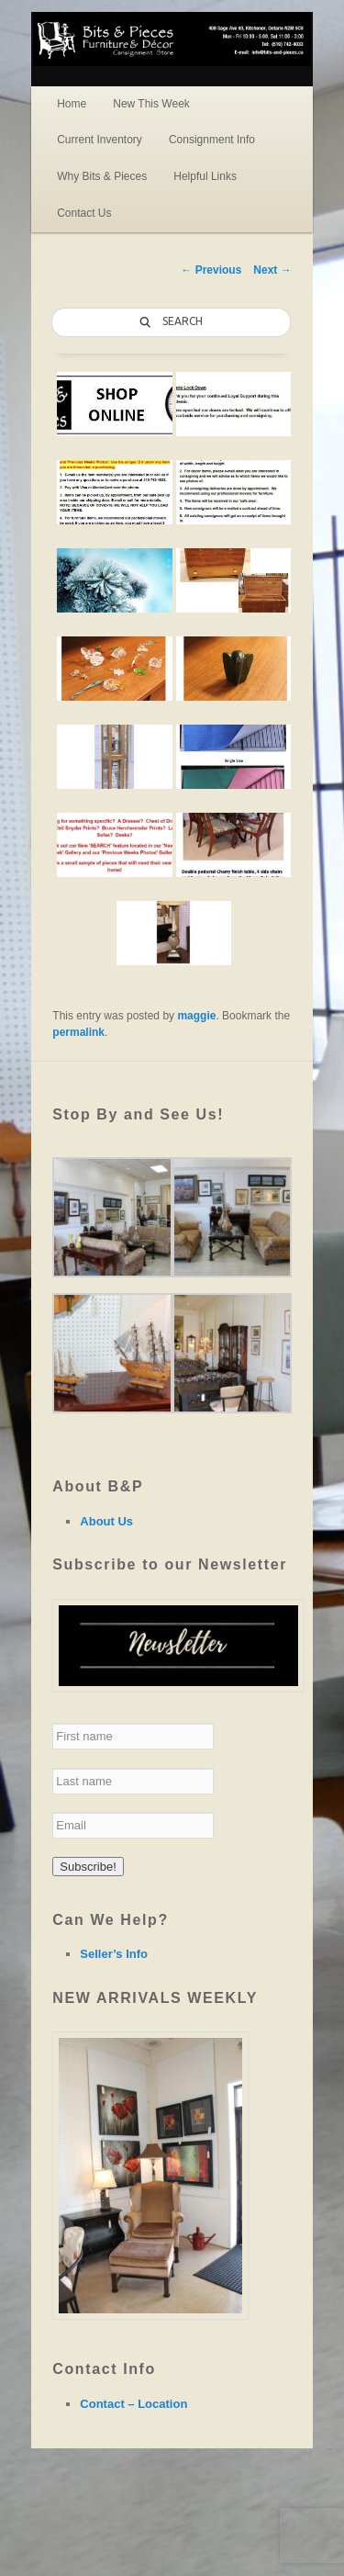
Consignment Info (212, 139)
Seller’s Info (114, 1954)
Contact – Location (133, 2404)
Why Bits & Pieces (102, 176)
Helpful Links (205, 176)
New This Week (151, 103)
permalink (78, 1032)
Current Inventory (99, 139)
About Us (106, 1521)
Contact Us (84, 213)
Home (71, 103)
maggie (196, 1015)
